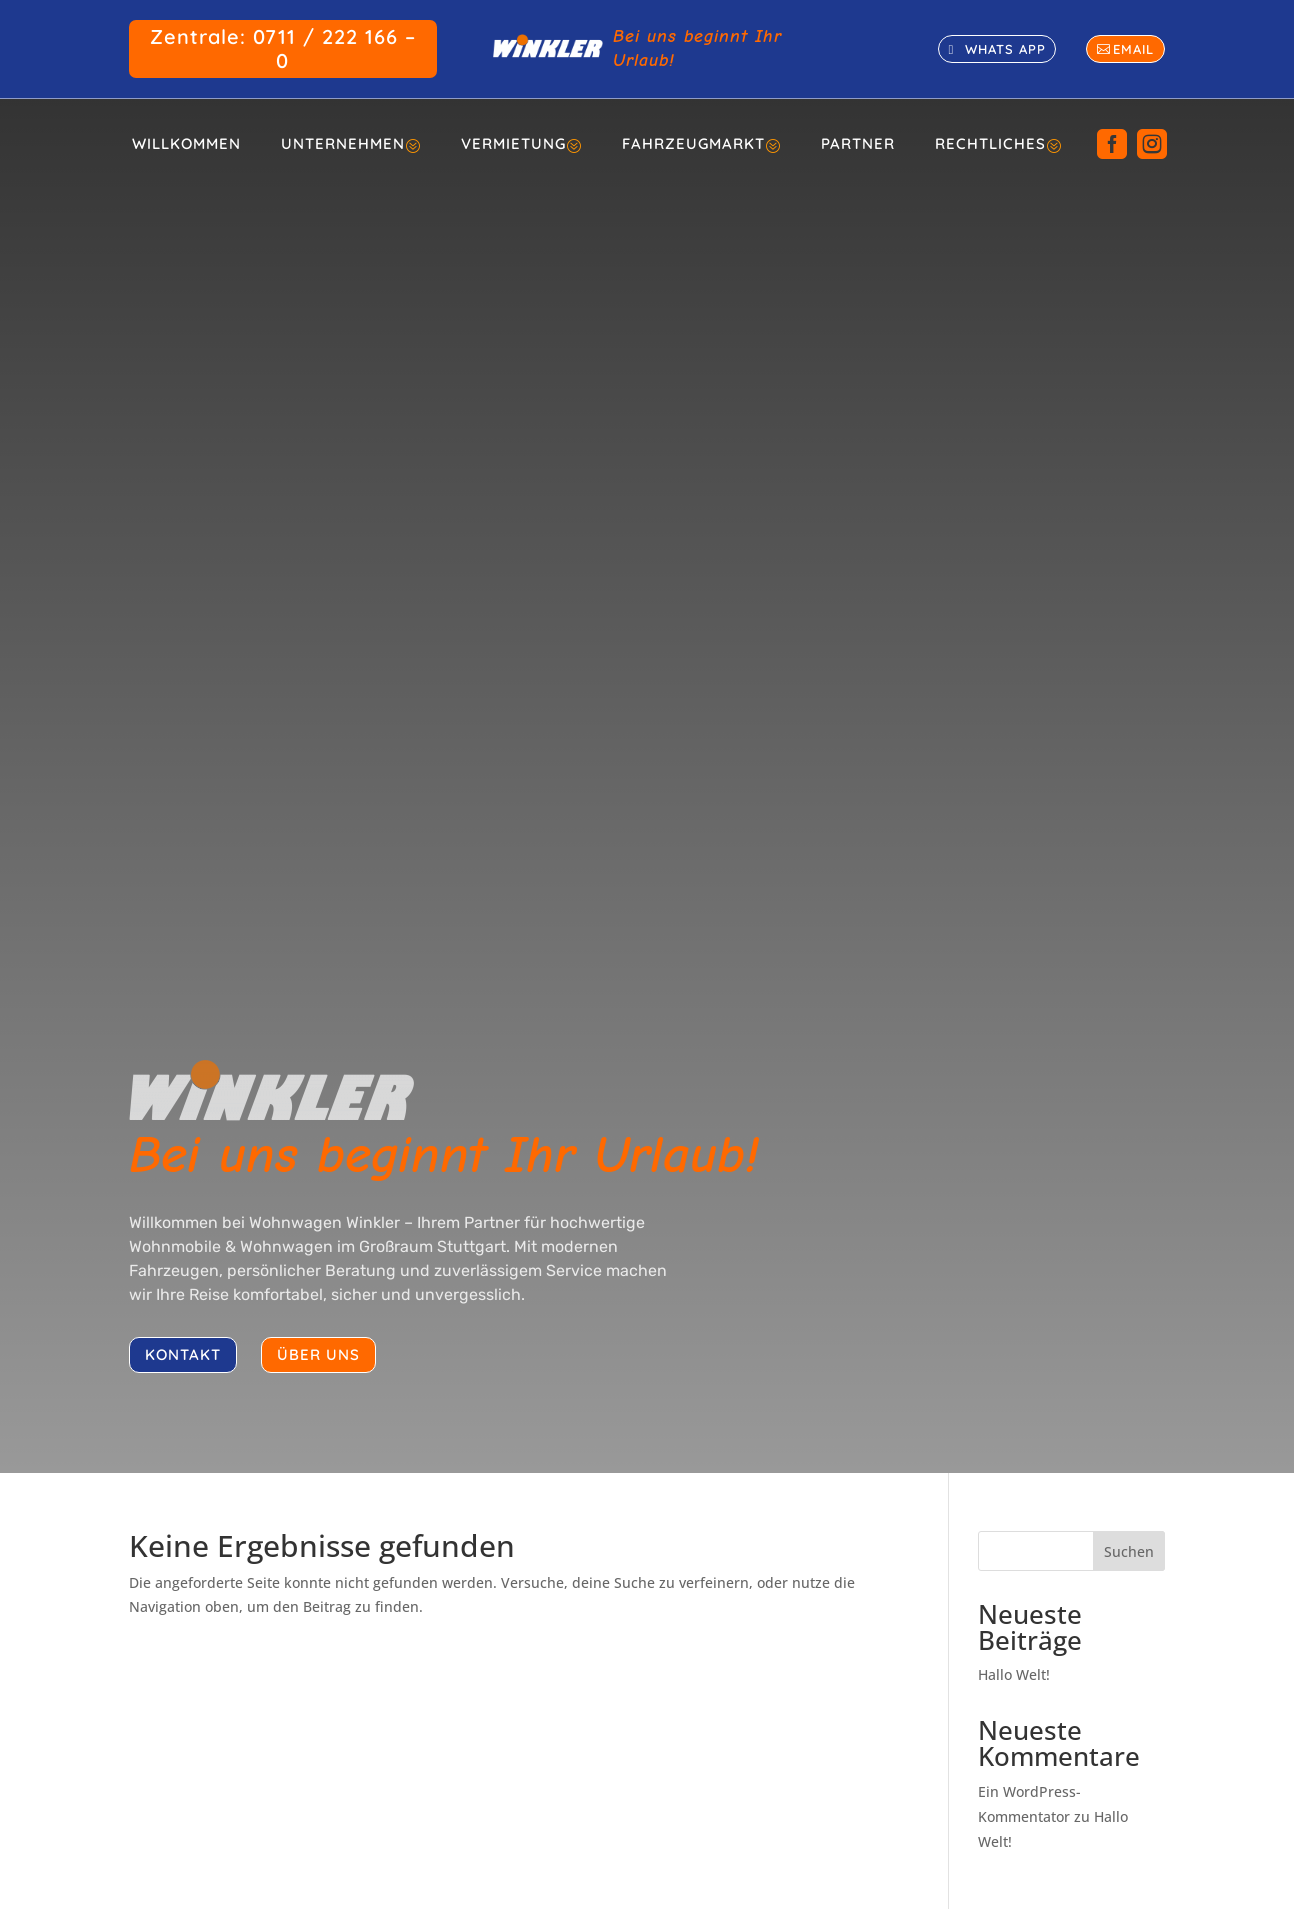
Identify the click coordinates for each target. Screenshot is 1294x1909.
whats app (1005, 49)
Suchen (1129, 1551)
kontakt (183, 1354)
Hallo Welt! (1014, 1674)
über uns (318, 1354)
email (1133, 49)
